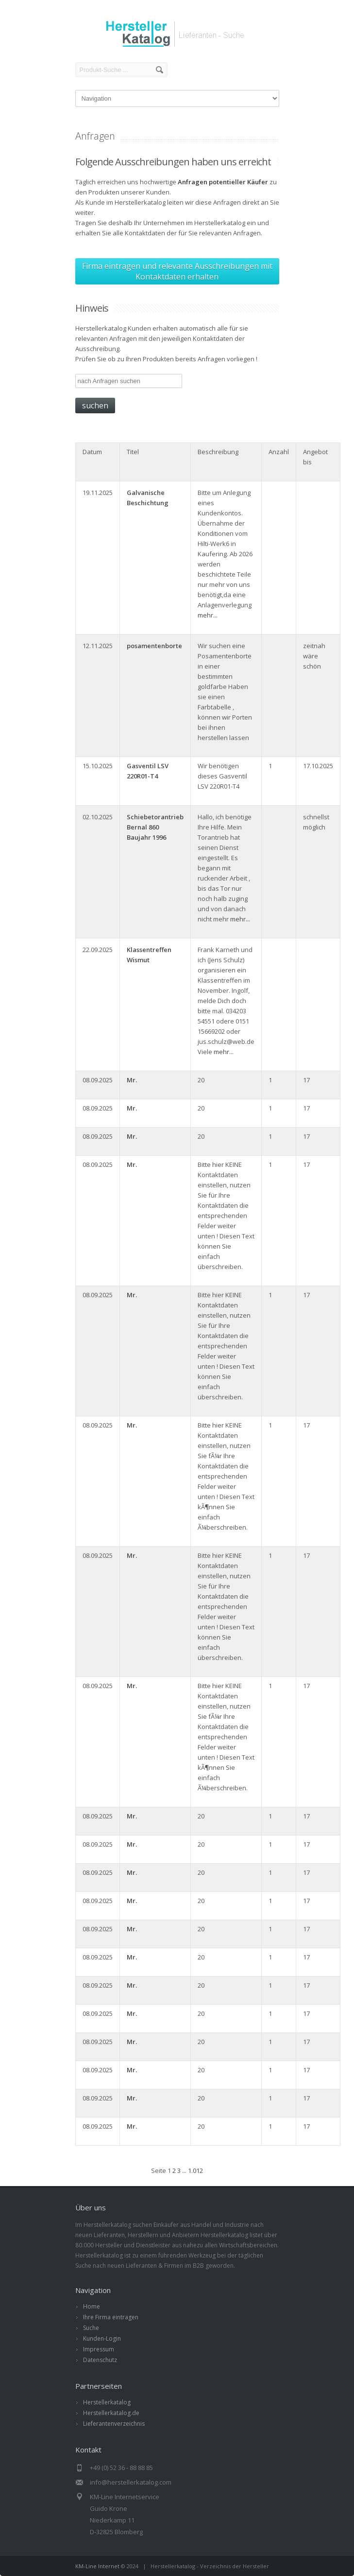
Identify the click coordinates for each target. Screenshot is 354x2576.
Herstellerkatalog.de (111, 2413)
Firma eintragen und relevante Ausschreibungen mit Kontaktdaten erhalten (177, 271)
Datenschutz (100, 2360)
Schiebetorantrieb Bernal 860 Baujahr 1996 (155, 827)
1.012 (195, 2170)
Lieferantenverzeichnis (114, 2423)
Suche (91, 2328)
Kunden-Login (102, 2338)
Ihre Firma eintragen (110, 2317)
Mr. (132, 1080)
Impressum (98, 2349)
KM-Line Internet (97, 2566)
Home (91, 2306)
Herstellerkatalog (107, 2402)
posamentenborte (154, 645)
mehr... (208, 615)
